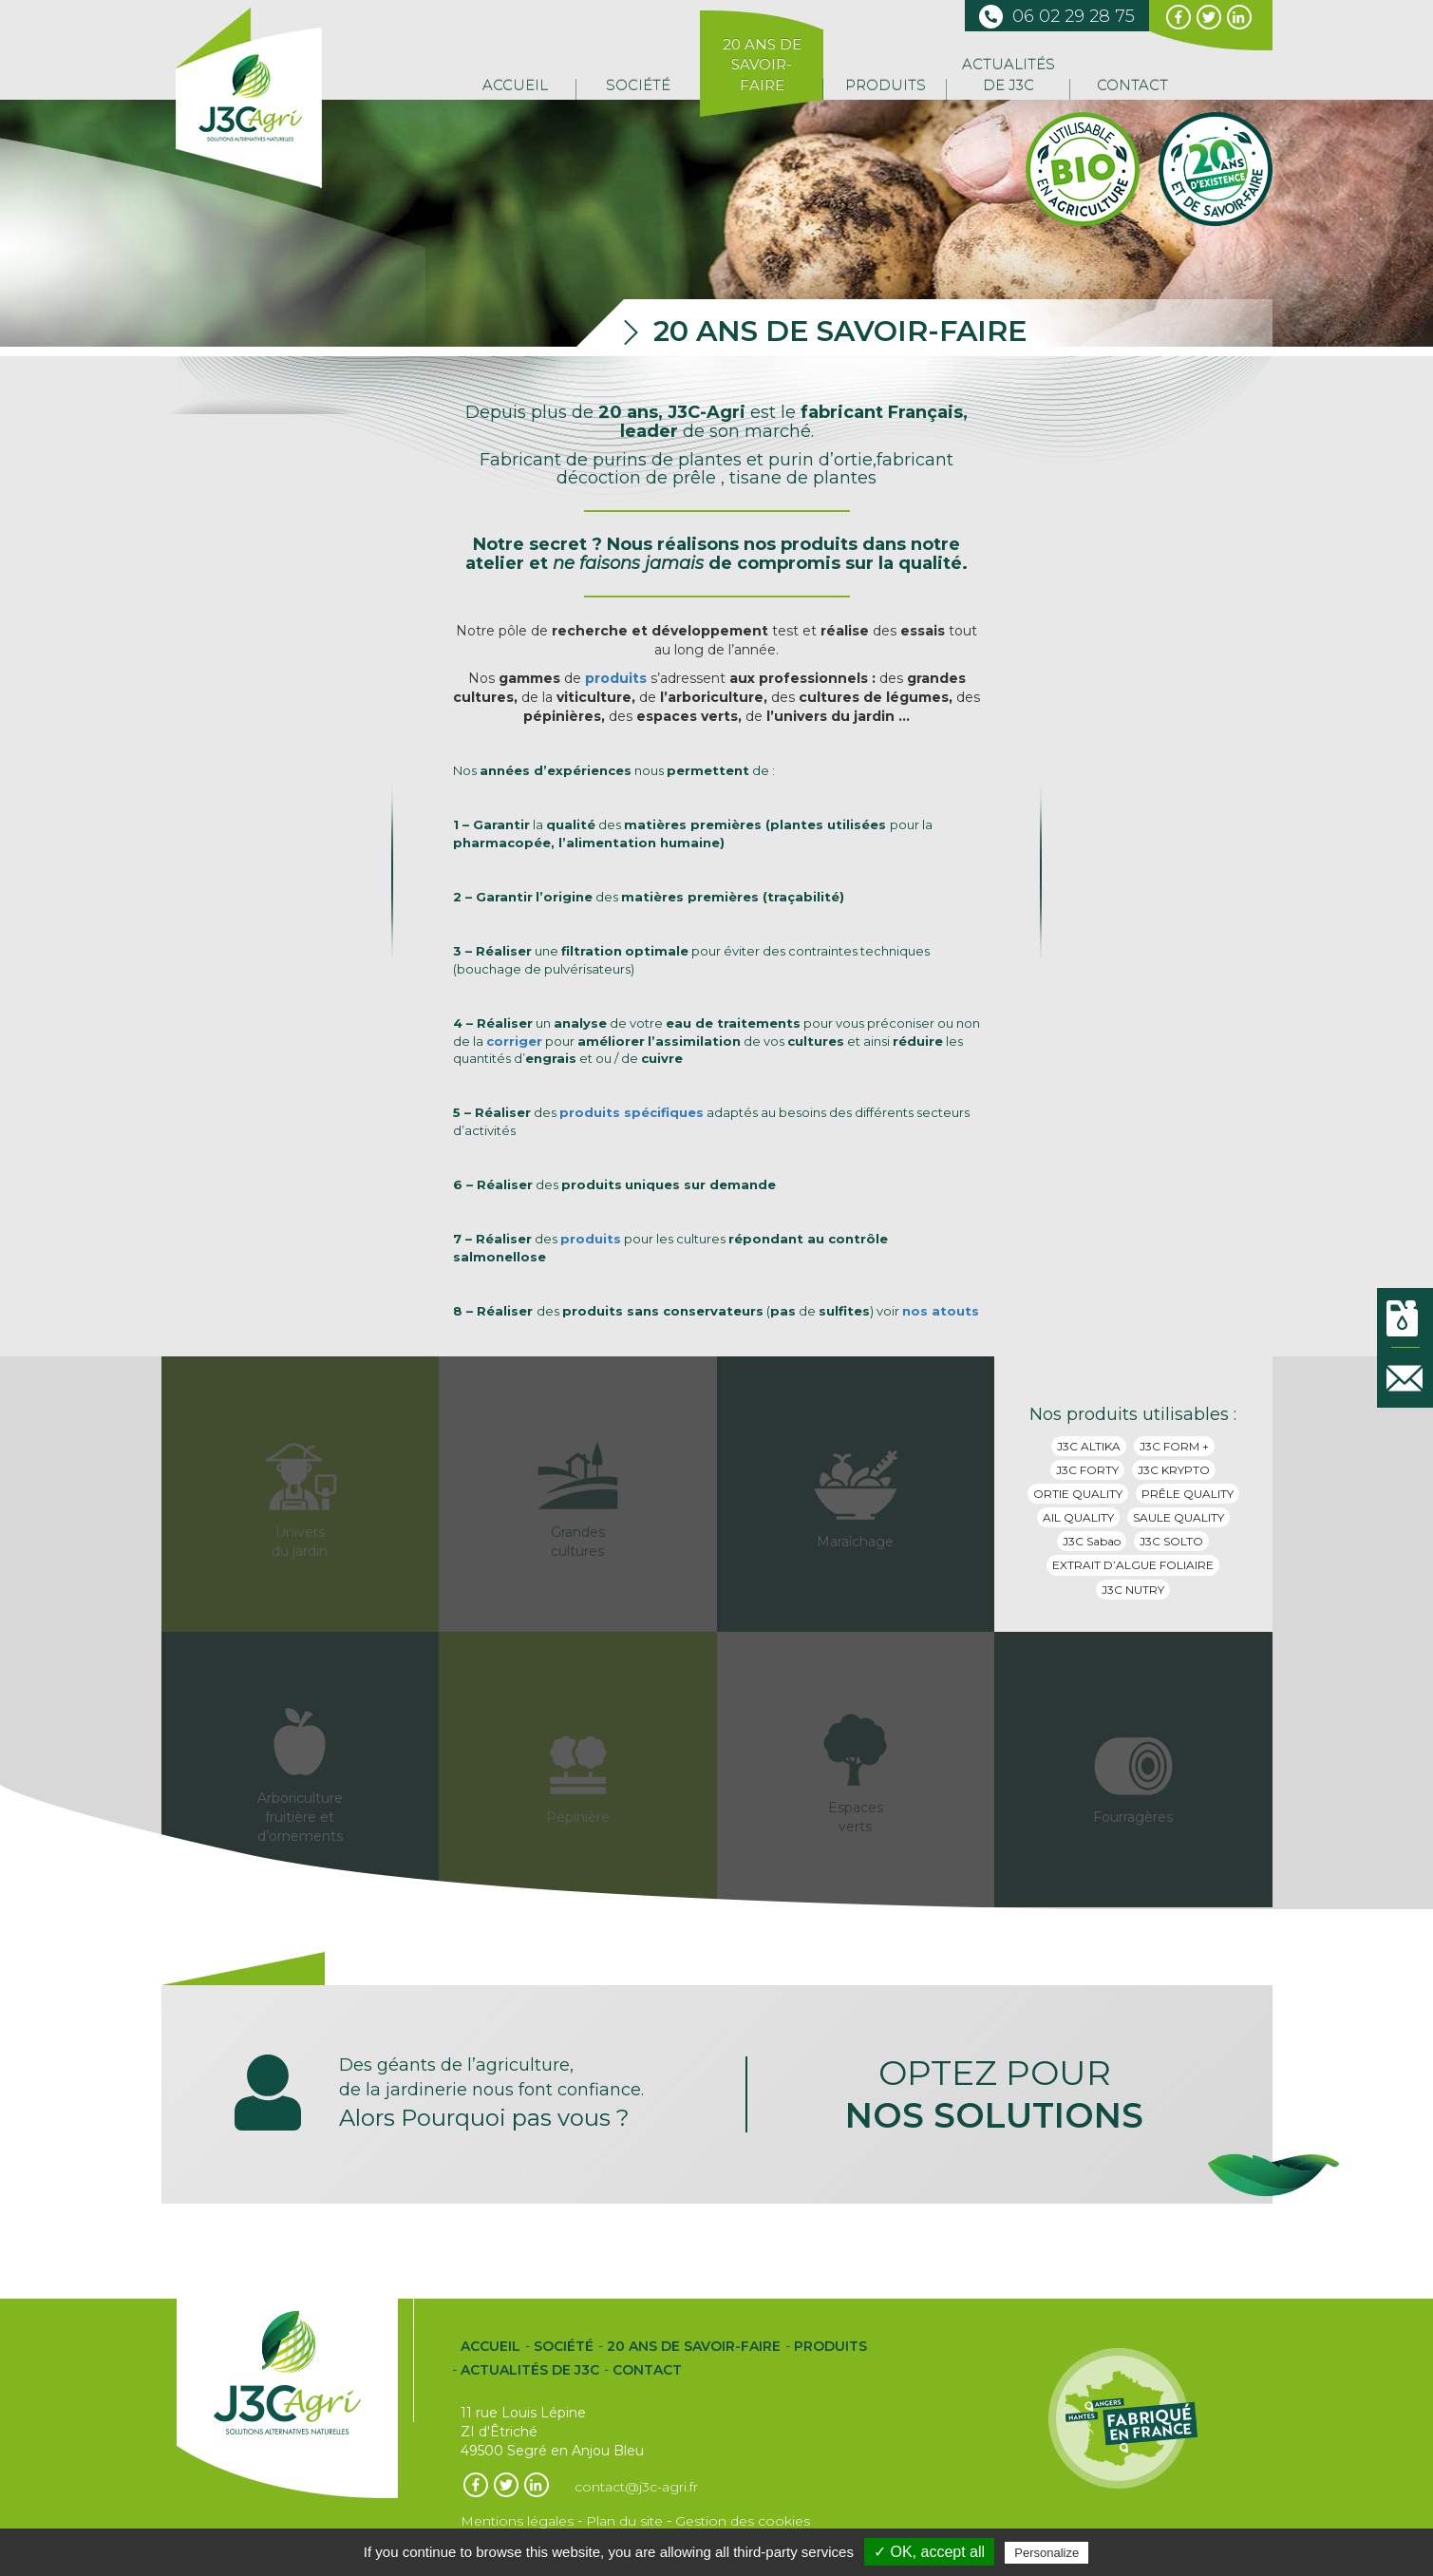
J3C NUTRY (1133, 1589)
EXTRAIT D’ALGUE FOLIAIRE (1133, 1565)
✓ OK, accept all (929, 2552)
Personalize (1046, 2553)
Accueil (515, 85)
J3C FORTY (1087, 1470)
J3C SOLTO (1171, 1541)
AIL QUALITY (1078, 1517)
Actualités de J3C (1008, 74)
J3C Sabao (1092, 1541)
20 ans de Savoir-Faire (762, 64)
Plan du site (624, 2520)
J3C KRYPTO (1174, 1470)
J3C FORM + (1174, 1446)
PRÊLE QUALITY (1187, 1494)
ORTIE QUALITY (1077, 1494)
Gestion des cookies (742, 2520)
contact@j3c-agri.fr (636, 2486)
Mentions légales (517, 2520)
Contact (1132, 85)
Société (638, 85)
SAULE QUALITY (1178, 1517)
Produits (885, 85)
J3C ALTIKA (1089, 1446)
